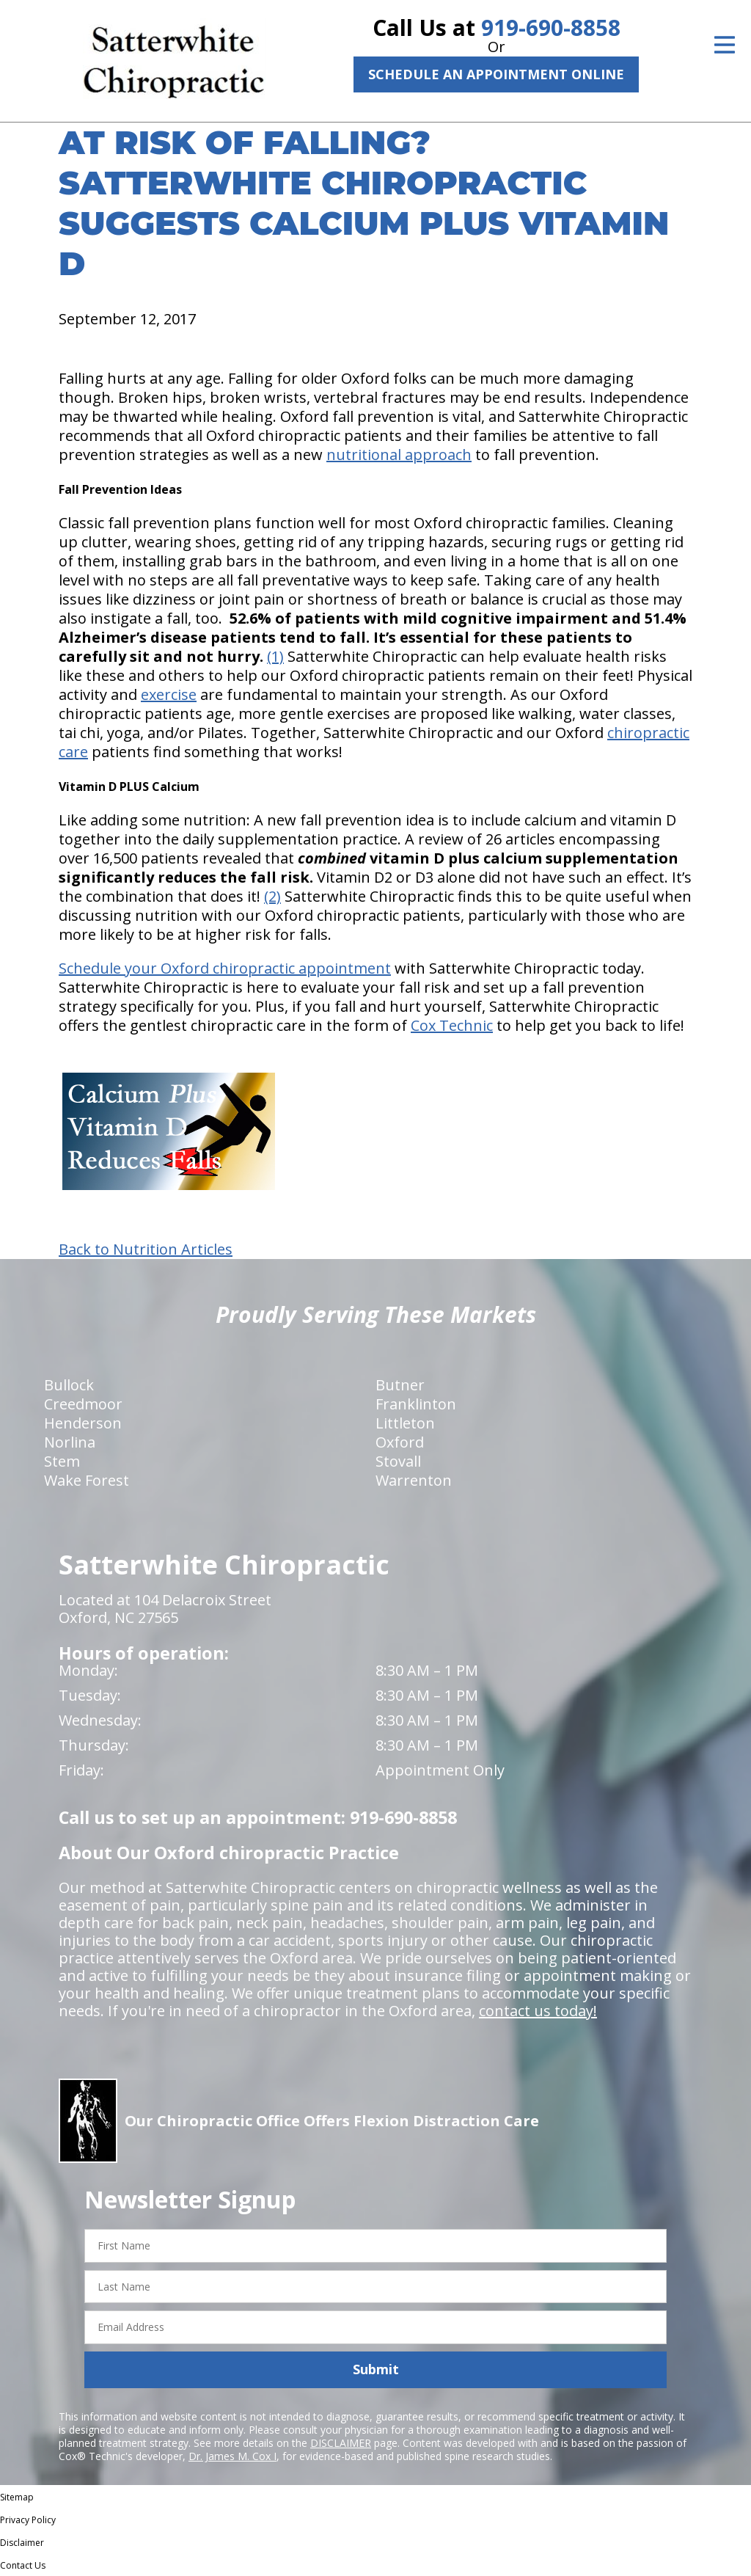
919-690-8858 (550, 27)
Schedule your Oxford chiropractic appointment (225, 968)
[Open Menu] (724, 44)
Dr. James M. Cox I (232, 2456)
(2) (272, 896)
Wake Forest (86, 1480)
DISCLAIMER (340, 2443)
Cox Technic (452, 1025)
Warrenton (414, 1480)
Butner (400, 1385)
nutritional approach (399, 454)
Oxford (400, 1442)
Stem (62, 1461)
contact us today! (538, 2011)
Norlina (69, 1442)
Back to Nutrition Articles (145, 1249)
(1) (275, 656)
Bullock (69, 1385)
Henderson (83, 1423)
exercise (169, 694)
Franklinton (416, 1404)
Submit (376, 2369)
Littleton (405, 1423)
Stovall (398, 1461)
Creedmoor (83, 1404)
